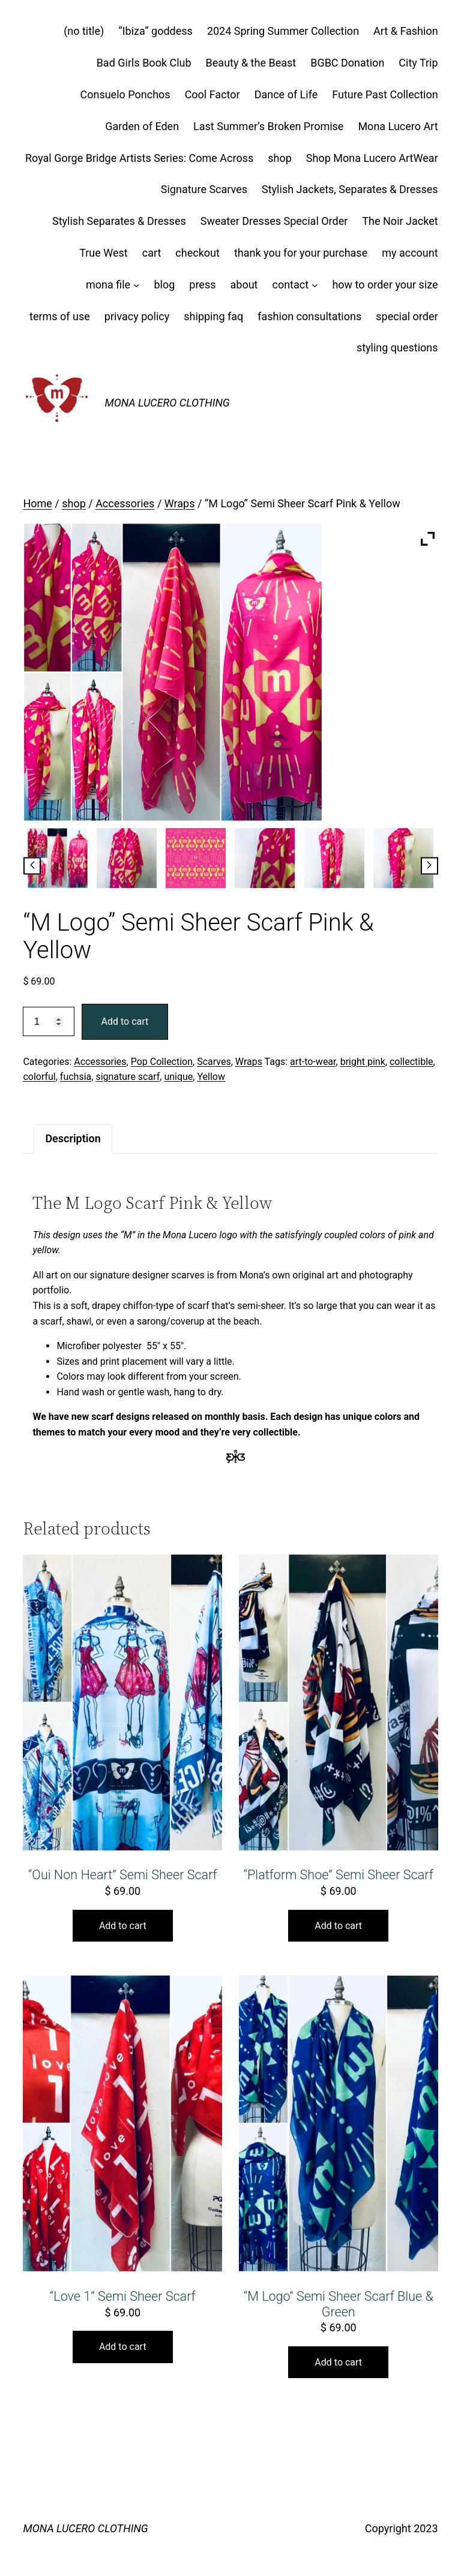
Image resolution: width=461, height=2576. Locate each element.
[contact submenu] (315, 285)
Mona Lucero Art (398, 126)
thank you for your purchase (300, 252)
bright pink (362, 1061)
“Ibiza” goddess (155, 31)
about (244, 284)
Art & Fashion (405, 31)
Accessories (124, 503)
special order (407, 316)
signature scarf (127, 1076)
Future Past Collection (385, 94)
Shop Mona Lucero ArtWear (372, 158)
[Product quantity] (48, 1021)
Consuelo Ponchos (125, 94)
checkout (197, 252)
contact (290, 284)
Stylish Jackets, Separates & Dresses (350, 189)
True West (103, 252)
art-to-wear (313, 1061)
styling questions (397, 347)
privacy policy (136, 316)
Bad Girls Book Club (144, 62)
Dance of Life (286, 94)
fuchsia (75, 1076)
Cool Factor (212, 94)
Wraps (179, 503)
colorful (39, 1076)
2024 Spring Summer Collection (283, 31)
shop (280, 158)
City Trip (418, 62)
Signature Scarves (204, 189)
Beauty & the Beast (251, 62)
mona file (108, 284)
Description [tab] (72, 1138)
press (202, 284)
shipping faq (213, 316)
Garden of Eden (142, 126)
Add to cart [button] (122, 1925)
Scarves (214, 1061)
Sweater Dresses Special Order (274, 221)
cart (151, 252)
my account (410, 252)
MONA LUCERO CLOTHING (166, 402)
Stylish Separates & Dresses (119, 221)
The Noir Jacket (400, 221)
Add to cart (125, 1021)
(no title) (84, 31)
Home (37, 503)
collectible (411, 1061)
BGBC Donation (347, 62)
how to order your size (385, 284)
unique (178, 1076)
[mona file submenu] (136, 285)
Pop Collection (162, 1061)
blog (164, 284)
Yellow (211, 1076)
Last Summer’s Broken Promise (268, 126)
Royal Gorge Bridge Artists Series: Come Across (139, 158)
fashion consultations (309, 316)
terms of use (59, 316)
